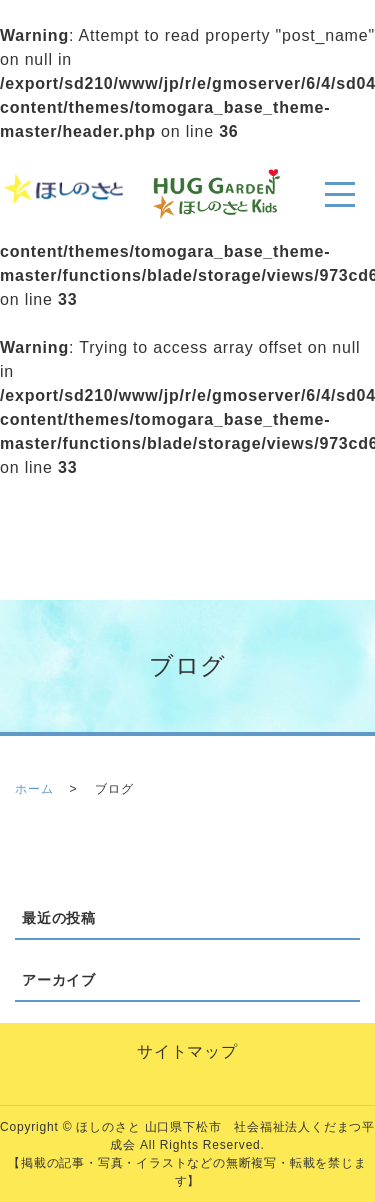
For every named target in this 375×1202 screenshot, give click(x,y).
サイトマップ (187, 1051)
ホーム (34, 789)
